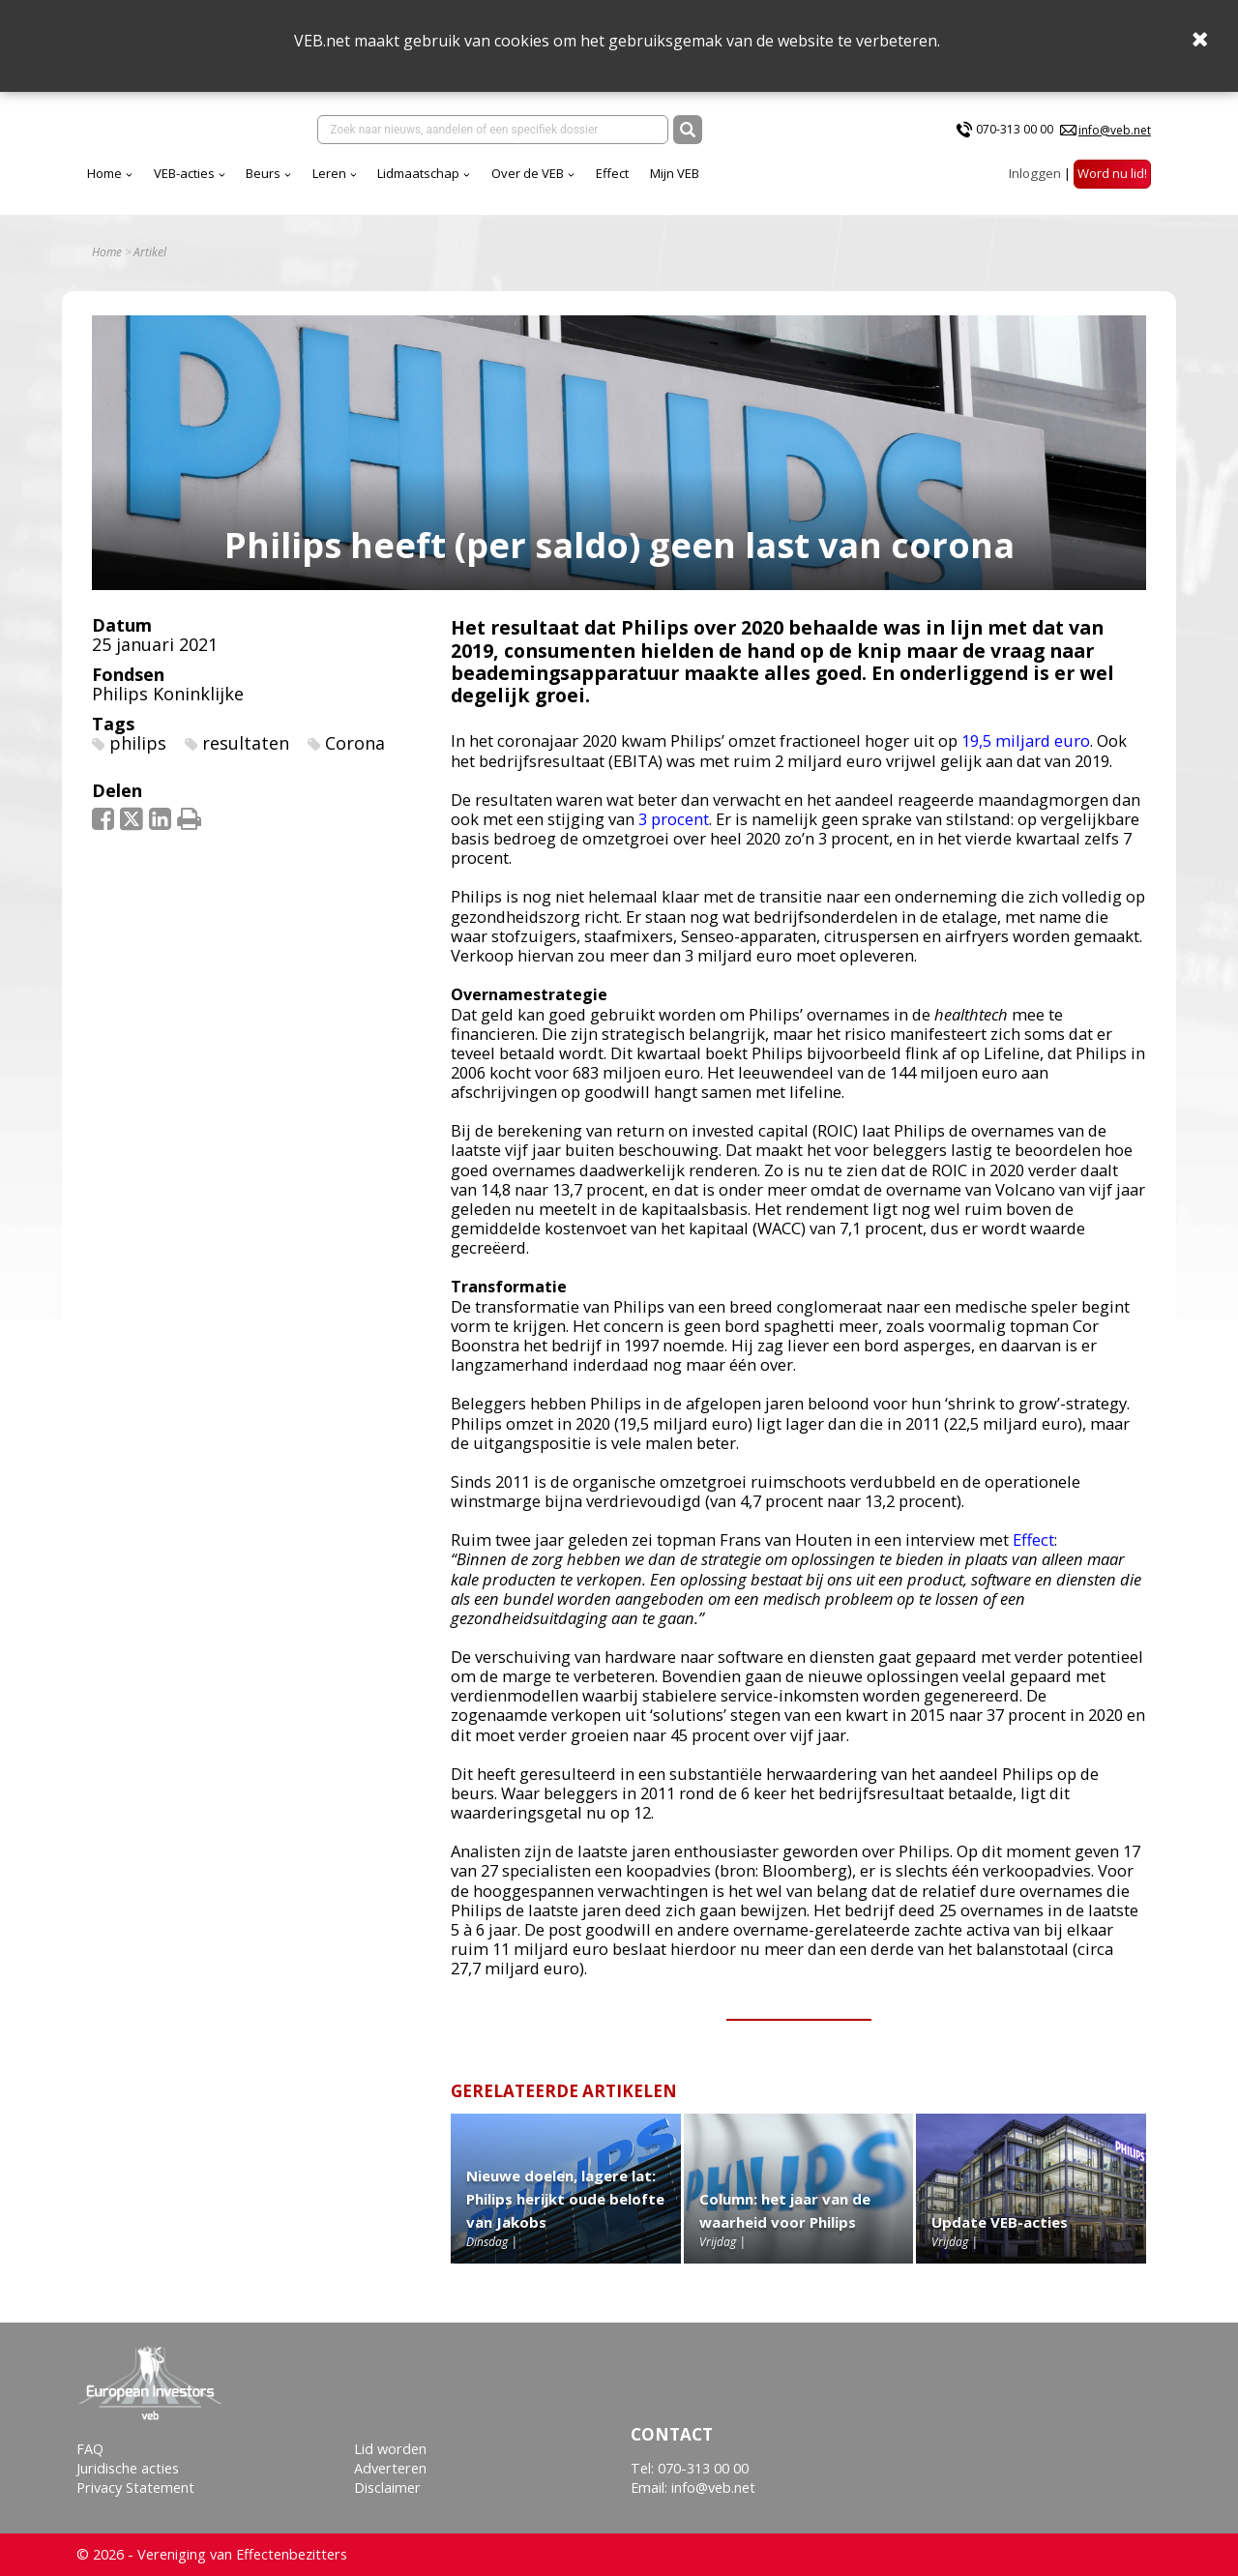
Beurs (433, 183)
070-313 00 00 (1014, 134)
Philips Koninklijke (168, 707)
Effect (782, 183)
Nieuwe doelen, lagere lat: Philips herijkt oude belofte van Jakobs (565, 2212)
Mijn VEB (845, 183)
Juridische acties (127, 2468)
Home (274, 183)
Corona (355, 756)
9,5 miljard (1010, 755)
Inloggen (1035, 183)
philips (137, 756)
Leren (499, 183)
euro (1070, 755)
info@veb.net (1114, 134)
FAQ (89, 2449)
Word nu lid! (1112, 183)
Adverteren (390, 2468)
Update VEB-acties (999, 2235)
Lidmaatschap (588, 183)
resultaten (245, 756)
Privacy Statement (135, 2488)
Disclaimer (387, 2488)
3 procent (673, 832)
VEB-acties (354, 183)
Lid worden (390, 2449)
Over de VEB (698, 183)
